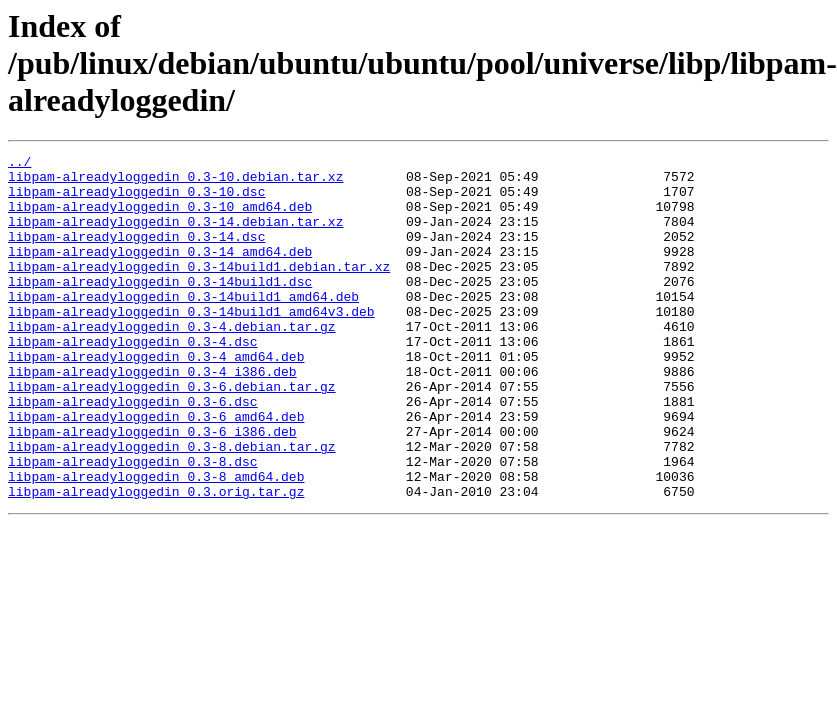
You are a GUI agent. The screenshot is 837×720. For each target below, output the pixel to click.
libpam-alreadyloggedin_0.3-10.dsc (136, 200)
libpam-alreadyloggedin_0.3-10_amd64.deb (160, 218)
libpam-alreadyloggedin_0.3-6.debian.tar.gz (172, 434)
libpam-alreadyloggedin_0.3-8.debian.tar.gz (172, 506)
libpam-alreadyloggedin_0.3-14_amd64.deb (160, 272)
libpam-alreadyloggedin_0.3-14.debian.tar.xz (175, 236)
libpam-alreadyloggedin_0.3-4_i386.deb (152, 416)
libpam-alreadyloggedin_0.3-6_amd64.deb (156, 470)
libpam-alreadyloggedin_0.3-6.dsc (133, 452)
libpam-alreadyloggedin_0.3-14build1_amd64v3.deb (191, 344)
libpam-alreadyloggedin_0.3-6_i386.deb (152, 488)
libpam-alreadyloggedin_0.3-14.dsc (136, 254)
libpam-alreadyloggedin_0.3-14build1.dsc (160, 308)
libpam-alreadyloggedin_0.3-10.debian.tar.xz (175, 182)
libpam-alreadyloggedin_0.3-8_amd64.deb (156, 542)
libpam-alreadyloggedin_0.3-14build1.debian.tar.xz (199, 290)
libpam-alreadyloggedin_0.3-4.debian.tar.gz (172, 362)
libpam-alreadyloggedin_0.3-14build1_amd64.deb (183, 326)
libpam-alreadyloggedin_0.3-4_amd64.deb (156, 398)
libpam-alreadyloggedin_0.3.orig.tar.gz (156, 560)
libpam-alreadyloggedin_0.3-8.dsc (133, 524)
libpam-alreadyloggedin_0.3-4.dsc (133, 380)
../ (19, 164)
